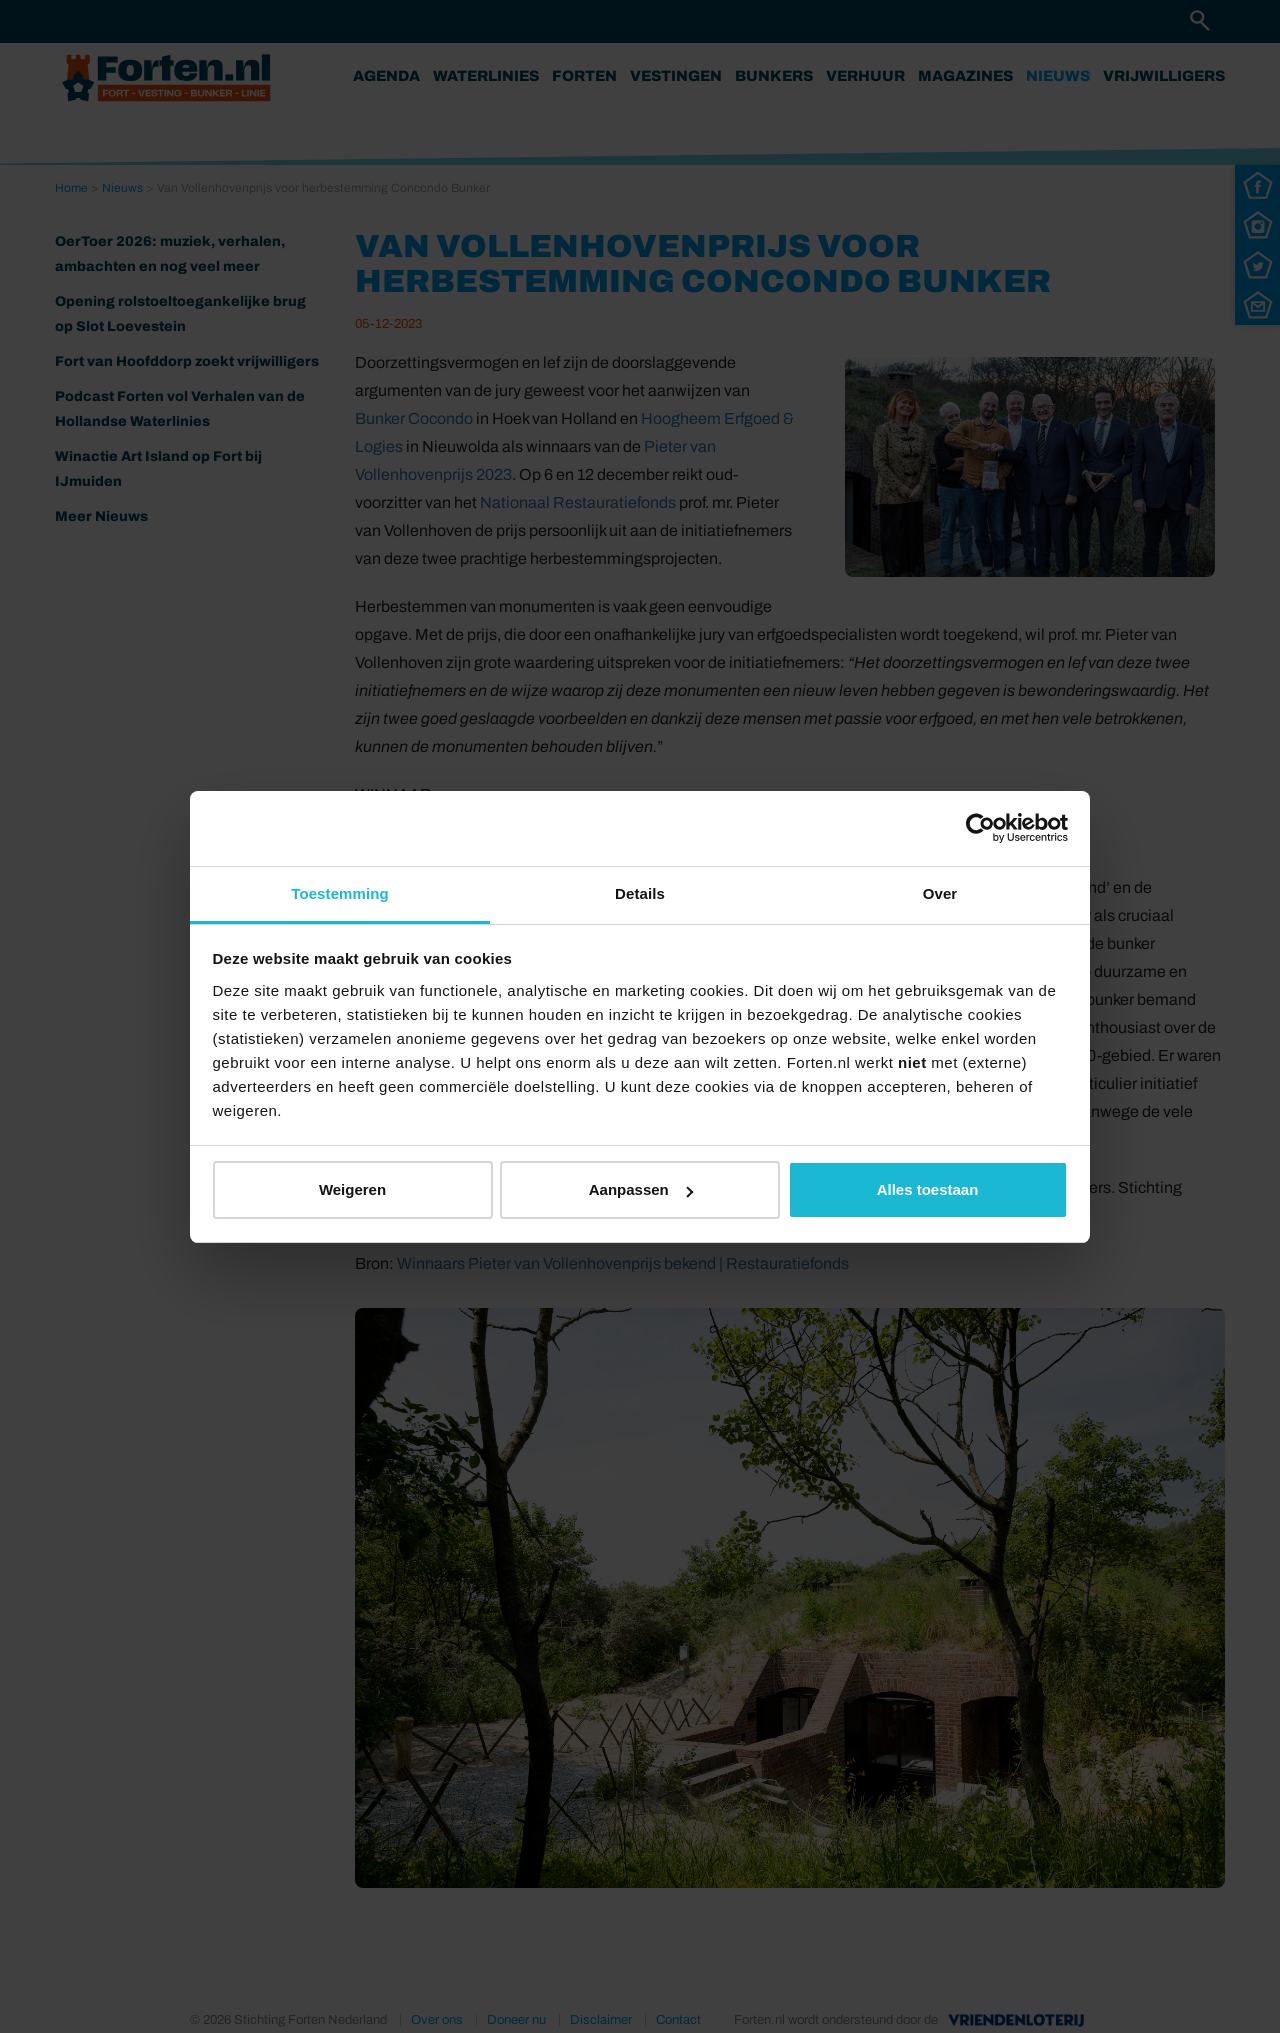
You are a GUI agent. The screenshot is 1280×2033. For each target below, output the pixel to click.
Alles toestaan (928, 1189)
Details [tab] (640, 893)
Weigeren (352, 1189)
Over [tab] (940, 893)
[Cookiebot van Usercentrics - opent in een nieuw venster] (980, 828)
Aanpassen (641, 1189)
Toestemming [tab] (340, 893)
